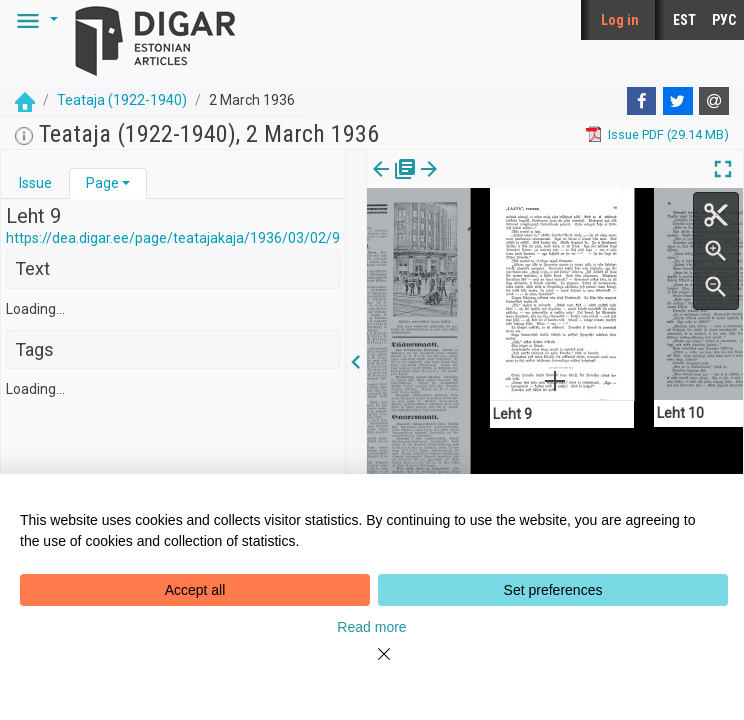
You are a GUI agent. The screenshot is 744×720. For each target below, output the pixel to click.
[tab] (35, 183)
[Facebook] (642, 101)
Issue (35, 183)
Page (102, 183)
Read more (371, 627)
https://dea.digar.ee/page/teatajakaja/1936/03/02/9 (173, 238)
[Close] (372, 666)
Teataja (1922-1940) (122, 100)
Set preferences (553, 590)
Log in (620, 20)
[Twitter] (678, 101)
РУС (724, 20)
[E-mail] (714, 101)
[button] (34, 20)
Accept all (195, 590)
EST (684, 20)
